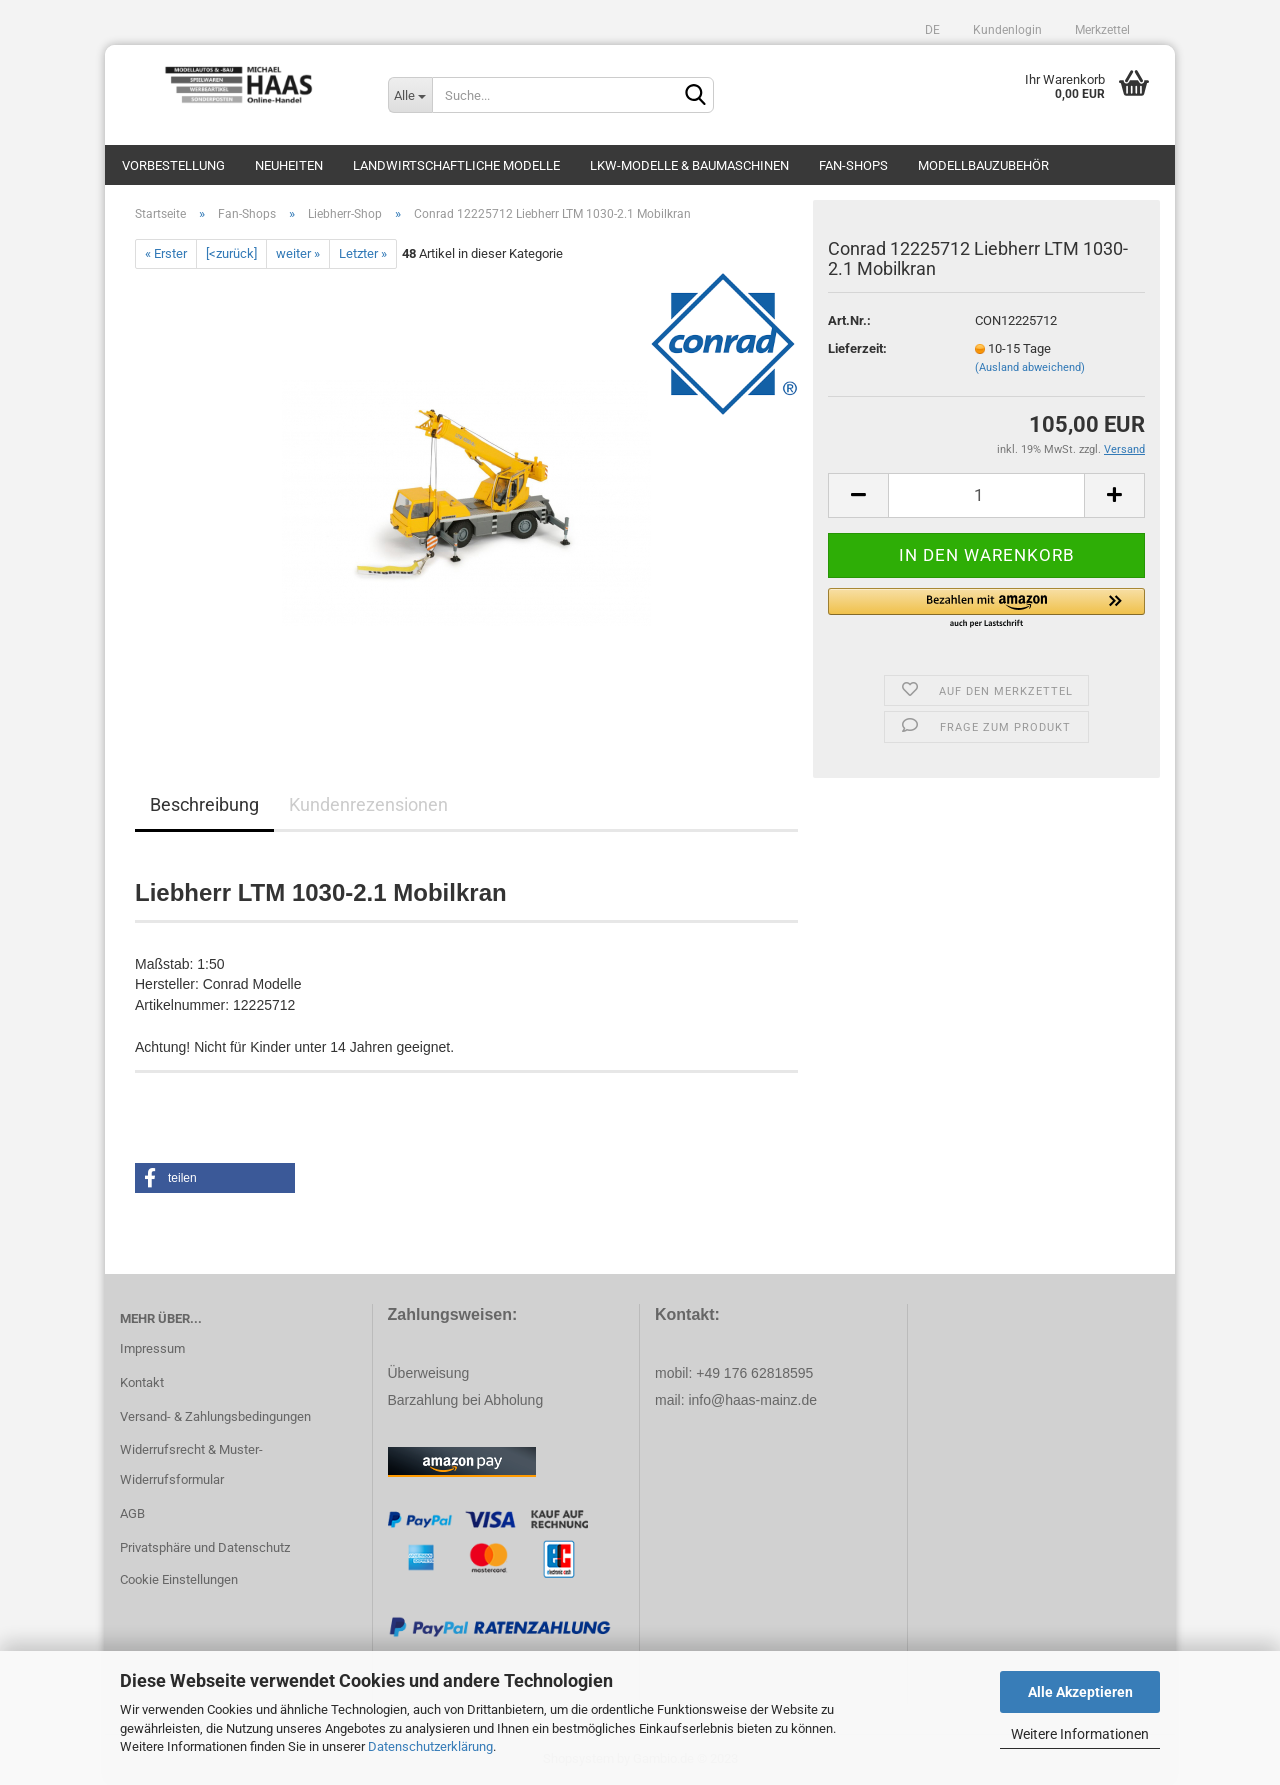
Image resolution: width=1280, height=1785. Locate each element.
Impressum (152, 1348)
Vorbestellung (173, 165)
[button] (986, 609)
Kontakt (142, 1382)
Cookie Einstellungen (179, 1579)
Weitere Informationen (1080, 1734)
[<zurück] (231, 253)
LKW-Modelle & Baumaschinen (689, 165)
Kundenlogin (1006, 30)
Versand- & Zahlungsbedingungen (215, 1416)
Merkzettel (1101, 30)
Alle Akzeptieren (1080, 1692)
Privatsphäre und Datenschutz (205, 1547)
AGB (132, 1513)
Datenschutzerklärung (430, 1746)
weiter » (298, 253)
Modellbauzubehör (983, 165)
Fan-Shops (853, 165)
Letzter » (363, 253)
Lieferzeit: (857, 348)
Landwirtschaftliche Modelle (456, 165)
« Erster (166, 253)
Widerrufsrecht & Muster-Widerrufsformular (191, 1464)
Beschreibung (204, 804)
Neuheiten (289, 165)
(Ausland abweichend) (1030, 367)
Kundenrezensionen (368, 804)
